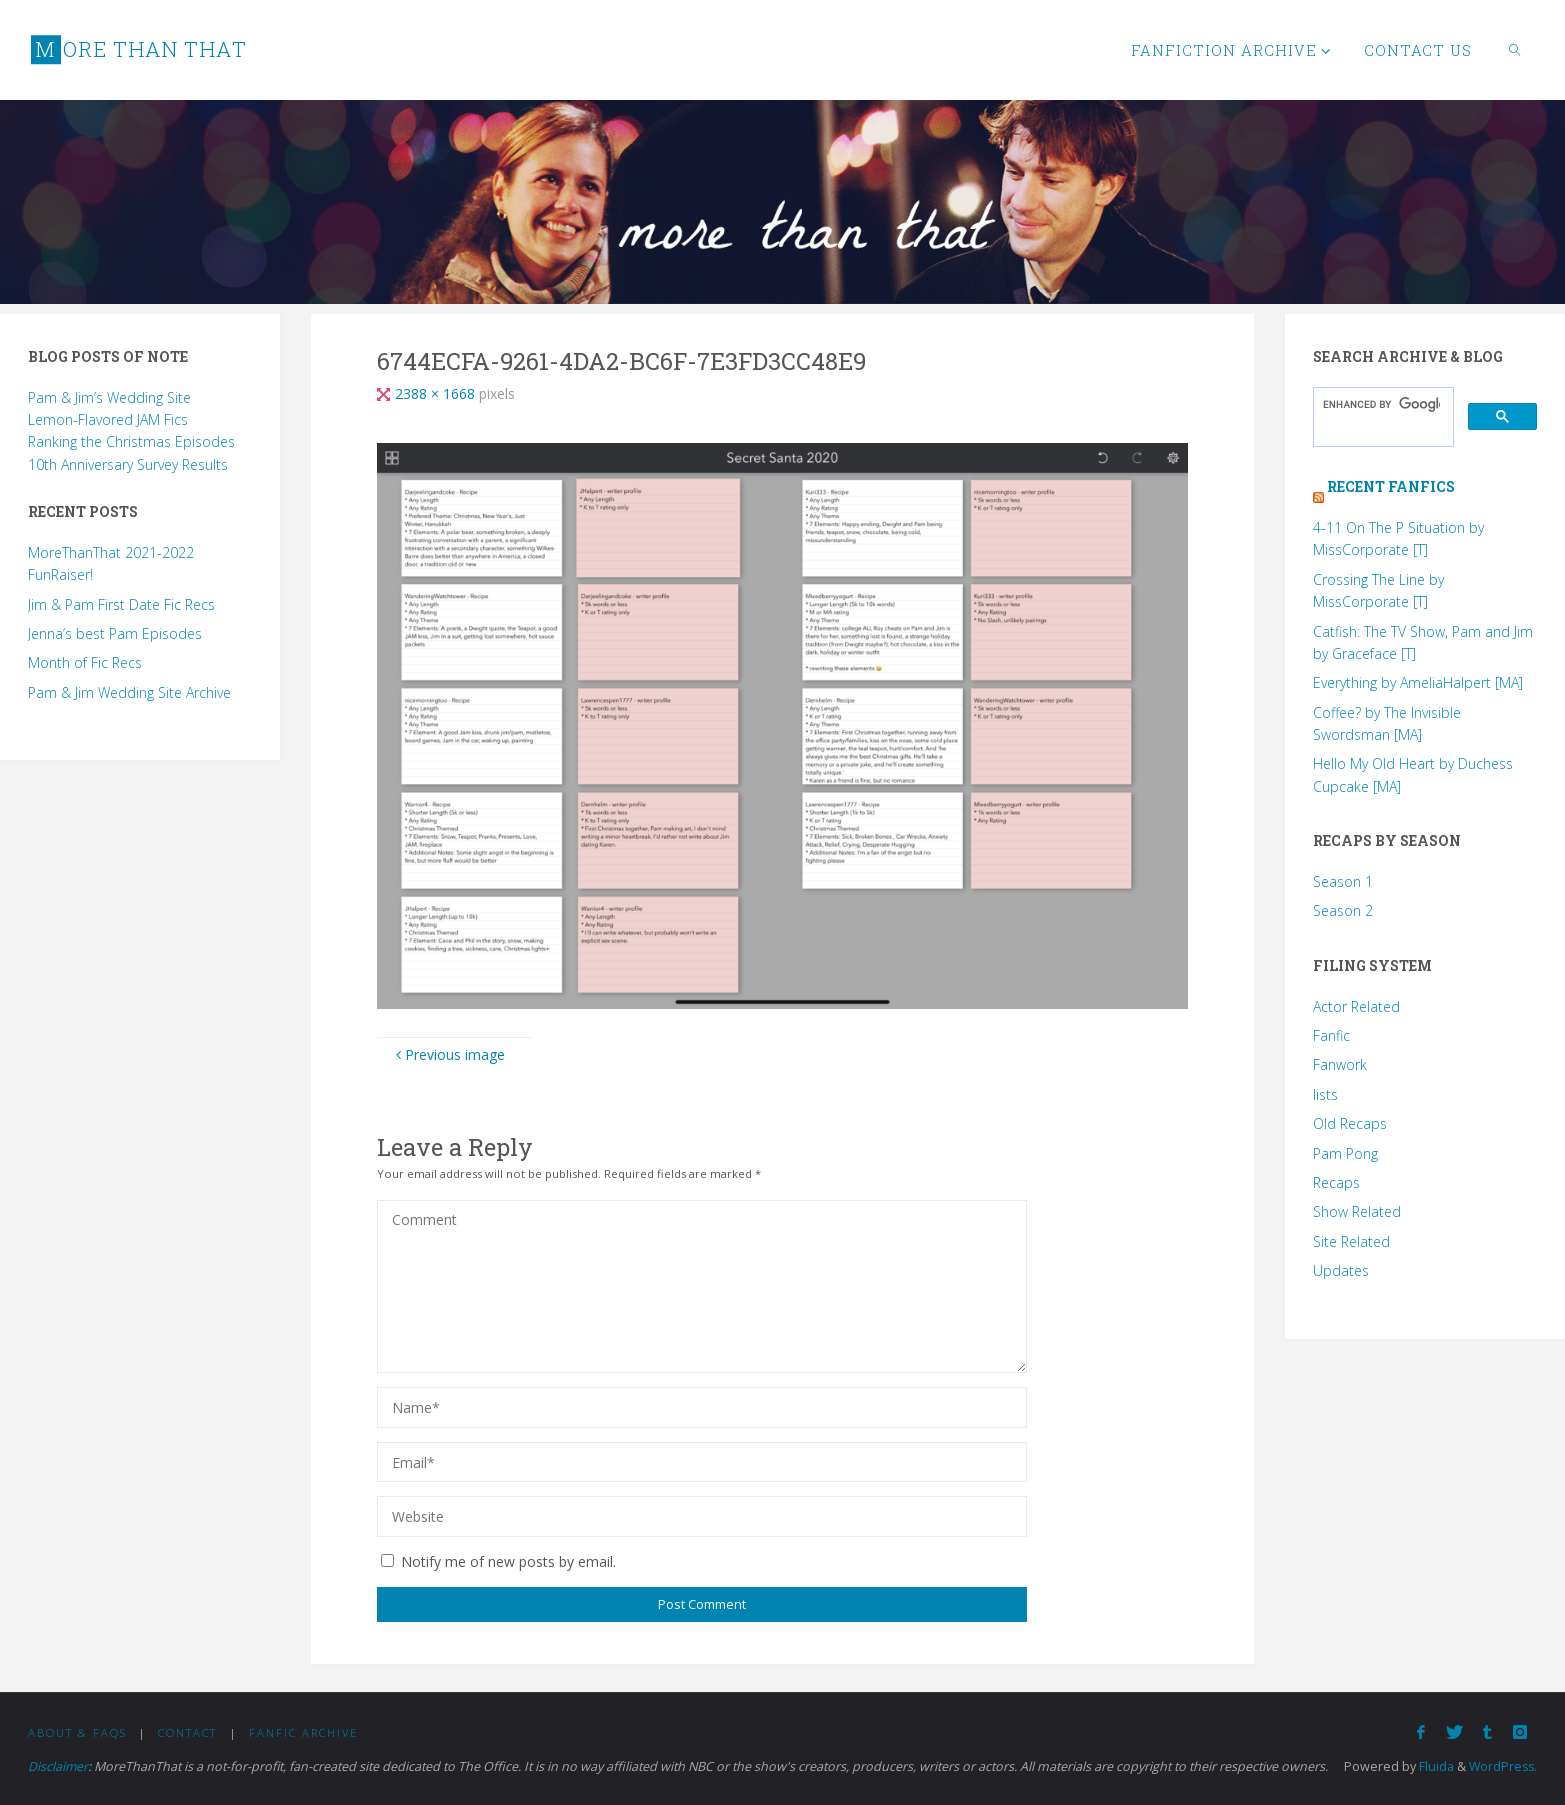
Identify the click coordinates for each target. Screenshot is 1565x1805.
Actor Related (1356, 1006)
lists (1325, 1094)
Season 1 (1343, 881)
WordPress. (1501, 1766)
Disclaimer (58, 1766)
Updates (1341, 1270)
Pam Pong (1345, 1153)
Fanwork (1340, 1064)
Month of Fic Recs (85, 662)
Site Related (1351, 1241)
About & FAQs (77, 1732)
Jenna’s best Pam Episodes (115, 633)
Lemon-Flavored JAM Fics (108, 419)
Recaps (1336, 1182)
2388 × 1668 (437, 393)
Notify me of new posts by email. (508, 1561)
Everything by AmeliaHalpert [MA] (1418, 682)
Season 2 (1343, 910)
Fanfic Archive (303, 1732)
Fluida (1432, 1766)
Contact (187, 1732)
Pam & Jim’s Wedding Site (109, 397)
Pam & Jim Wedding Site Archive (129, 692)
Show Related (1357, 1211)
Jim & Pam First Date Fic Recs (121, 604)
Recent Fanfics (1391, 486)
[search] (1381, 405)
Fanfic (1331, 1035)
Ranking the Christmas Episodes (131, 441)
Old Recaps (1350, 1123)
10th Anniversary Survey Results (128, 464)
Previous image (448, 1054)
